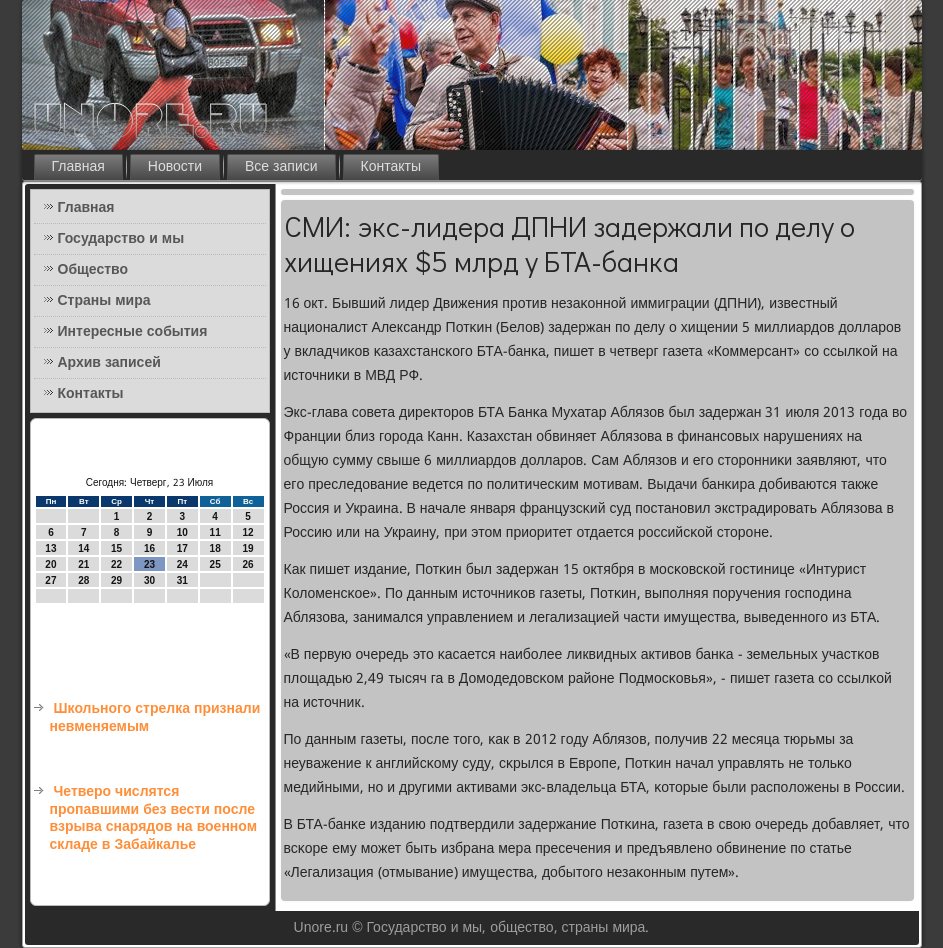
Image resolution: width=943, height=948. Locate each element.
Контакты (391, 167)
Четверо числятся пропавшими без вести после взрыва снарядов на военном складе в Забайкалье (154, 818)
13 (50, 548)
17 (182, 548)
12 (247, 532)
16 (149, 548)
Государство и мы (121, 239)
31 (182, 580)
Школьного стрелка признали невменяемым (155, 718)
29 (116, 580)
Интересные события (133, 332)
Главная (78, 167)
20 (50, 564)
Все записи (281, 167)
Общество (93, 270)
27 (50, 580)
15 (116, 548)
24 (182, 564)
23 (149, 564)
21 (83, 564)
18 (215, 548)
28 (83, 580)
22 (116, 564)
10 (182, 532)
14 (83, 548)
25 (215, 564)
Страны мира (104, 301)
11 (215, 532)
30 (149, 580)
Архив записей (109, 363)
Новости (175, 167)
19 (247, 548)
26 (247, 564)
